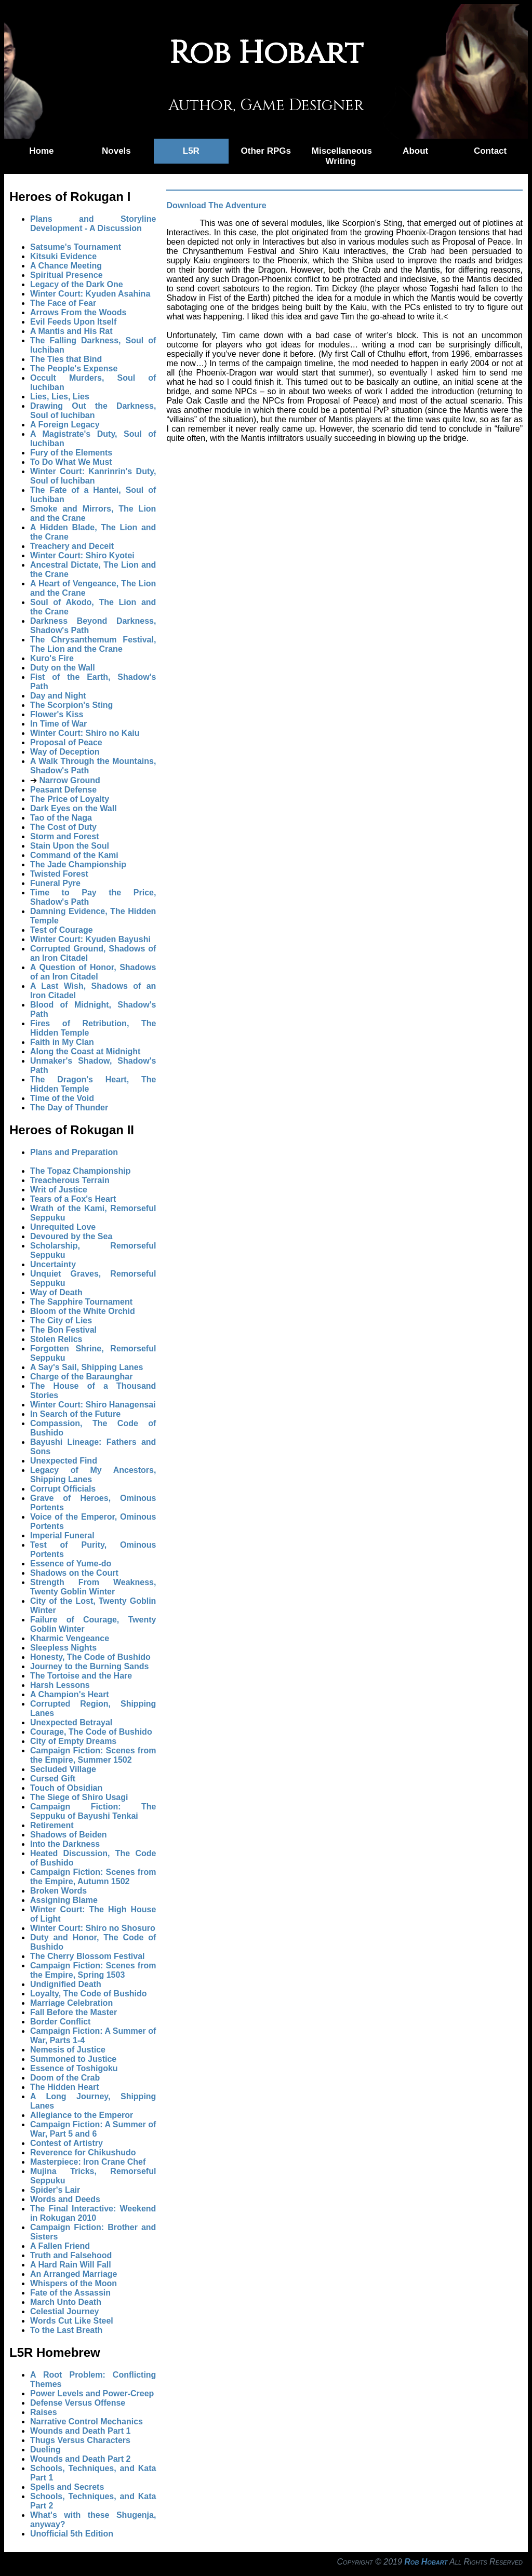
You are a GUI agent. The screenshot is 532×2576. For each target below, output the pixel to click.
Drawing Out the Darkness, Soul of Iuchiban (93, 410)
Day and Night (58, 695)
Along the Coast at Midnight (85, 1051)
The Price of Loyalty (69, 799)
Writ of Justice (58, 1189)
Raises (43, 2412)
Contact (490, 151)
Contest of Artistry (66, 2143)
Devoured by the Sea (71, 1236)
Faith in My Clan (62, 1042)
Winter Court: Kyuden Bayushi (90, 939)
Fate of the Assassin (70, 2292)
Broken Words (58, 1890)
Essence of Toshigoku (74, 2068)
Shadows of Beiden (68, 1834)
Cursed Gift (52, 1778)
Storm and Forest (64, 836)
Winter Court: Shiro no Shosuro (92, 1928)
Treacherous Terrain (70, 1180)
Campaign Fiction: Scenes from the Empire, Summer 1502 (93, 1755)
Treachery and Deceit (72, 546)
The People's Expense (73, 368)
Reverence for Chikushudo (83, 2152)
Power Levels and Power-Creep (92, 2393)
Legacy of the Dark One (76, 284)
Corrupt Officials (63, 1488)
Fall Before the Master (73, 2012)
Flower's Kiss (57, 714)
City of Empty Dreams (73, 1741)
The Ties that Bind (66, 359)
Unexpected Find (63, 1460)
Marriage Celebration (71, 2002)
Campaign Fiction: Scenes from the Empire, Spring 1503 (93, 1970)
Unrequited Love (63, 1227)
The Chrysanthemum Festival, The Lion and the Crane (93, 644)
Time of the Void (62, 1098)
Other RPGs (266, 151)
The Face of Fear (63, 303)
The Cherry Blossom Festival (87, 1956)
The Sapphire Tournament (81, 1301)
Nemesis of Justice (67, 2049)
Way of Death (56, 1292)
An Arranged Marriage (73, 2274)
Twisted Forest (59, 873)
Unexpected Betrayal (71, 1722)
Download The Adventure (216, 205)
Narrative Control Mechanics (86, 2421)
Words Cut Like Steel (71, 2320)
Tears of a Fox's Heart (73, 1199)
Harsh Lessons (60, 1685)
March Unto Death (65, 2302)
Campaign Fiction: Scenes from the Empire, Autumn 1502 (93, 1877)
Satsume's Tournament (75, 247)
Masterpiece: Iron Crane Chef (87, 2161)
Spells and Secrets (67, 2487)
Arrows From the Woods (78, 312)
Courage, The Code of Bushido (91, 1731)
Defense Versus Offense (77, 2402)
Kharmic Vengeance (69, 1638)
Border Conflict (60, 2021)
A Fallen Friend (60, 2246)
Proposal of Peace (66, 742)
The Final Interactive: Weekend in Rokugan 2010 (93, 2213)
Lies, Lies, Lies (59, 396)
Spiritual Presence (66, 275)
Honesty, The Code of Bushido (90, 1657)
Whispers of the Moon (73, 2283)
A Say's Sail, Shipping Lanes (86, 1367)
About (415, 151)
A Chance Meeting (66, 265)
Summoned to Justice (73, 2059)
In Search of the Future (75, 1414)
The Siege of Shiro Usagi (79, 1797)
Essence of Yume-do (70, 1563)
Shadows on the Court (74, 1572)
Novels (116, 151)
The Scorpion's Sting (71, 705)
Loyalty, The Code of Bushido (88, 1993)
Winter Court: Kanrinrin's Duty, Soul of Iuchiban (93, 476)
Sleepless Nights (63, 1647)
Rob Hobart (425, 2561)
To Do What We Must (71, 462)
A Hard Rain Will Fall (70, 2264)
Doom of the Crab (65, 2077)
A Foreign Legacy (65, 424)
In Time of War (58, 723)
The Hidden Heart (64, 2087)
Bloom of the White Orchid (82, 1311)
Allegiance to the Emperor (81, 2115)
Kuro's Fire (52, 658)
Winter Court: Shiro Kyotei (82, 555)
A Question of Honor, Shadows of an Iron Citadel (93, 972)
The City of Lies (61, 1320)
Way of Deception (65, 751)
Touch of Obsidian (66, 1787)
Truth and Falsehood (71, 2255)
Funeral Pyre (55, 883)
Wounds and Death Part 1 (80, 2430)
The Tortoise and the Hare (81, 1675)
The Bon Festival (63, 1329)
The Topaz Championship (80, 1170)
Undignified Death (65, 1984)
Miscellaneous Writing (342, 156)
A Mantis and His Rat (71, 331)
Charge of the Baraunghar (81, 1376)
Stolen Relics (56, 1339)
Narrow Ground (69, 780)
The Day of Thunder (69, 1107)
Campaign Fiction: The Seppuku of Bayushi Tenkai (93, 1811)
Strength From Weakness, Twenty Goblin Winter (93, 1587)
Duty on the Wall (62, 667)
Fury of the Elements (71, 452)
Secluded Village (63, 1769)
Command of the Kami (74, 855)
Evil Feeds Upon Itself (73, 321)
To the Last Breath (66, 2330)
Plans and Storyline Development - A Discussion (93, 223)
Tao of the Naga (61, 817)
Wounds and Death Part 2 (80, 2458)
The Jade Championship (78, 864)
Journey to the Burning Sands (89, 1666)
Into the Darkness (65, 1844)
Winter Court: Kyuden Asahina (90, 293)
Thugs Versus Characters (80, 2440)
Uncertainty (53, 1264)
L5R (191, 151)
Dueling (45, 2449)
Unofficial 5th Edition (71, 2533)
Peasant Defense (63, 789)
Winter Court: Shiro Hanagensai (93, 1404)
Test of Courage (61, 929)
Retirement (52, 1825)
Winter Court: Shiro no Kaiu (85, 733)
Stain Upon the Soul (69, 845)
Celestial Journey (64, 2311)
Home (41, 151)
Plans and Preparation (74, 1152)
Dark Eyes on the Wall (73, 808)
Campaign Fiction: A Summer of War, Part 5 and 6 (93, 2129)
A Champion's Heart (69, 1694)
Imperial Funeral (62, 1535)
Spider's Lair (55, 2189)
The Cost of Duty (63, 827)
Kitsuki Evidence (63, 256)
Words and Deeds (65, 2199)
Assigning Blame (64, 1900)
